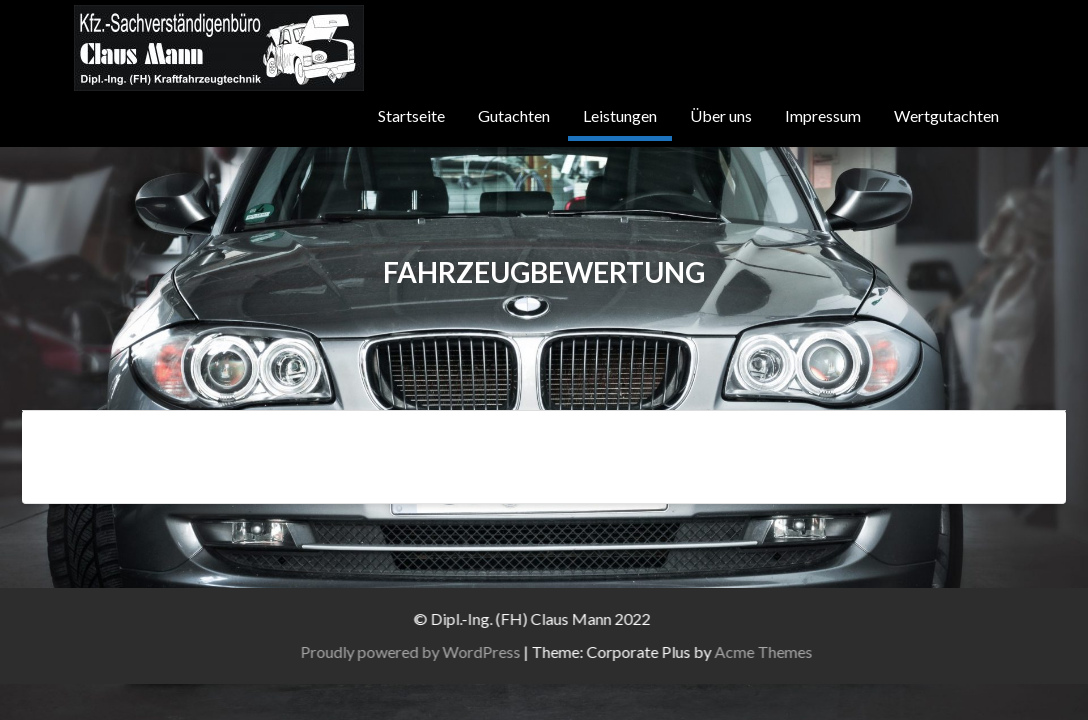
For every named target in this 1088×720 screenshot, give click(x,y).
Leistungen (618, 115)
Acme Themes (794, 651)
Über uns (720, 115)
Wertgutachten (946, 115)
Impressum (822, 115)
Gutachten (511, 115)
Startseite (408, 115)
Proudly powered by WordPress (441, 651)
